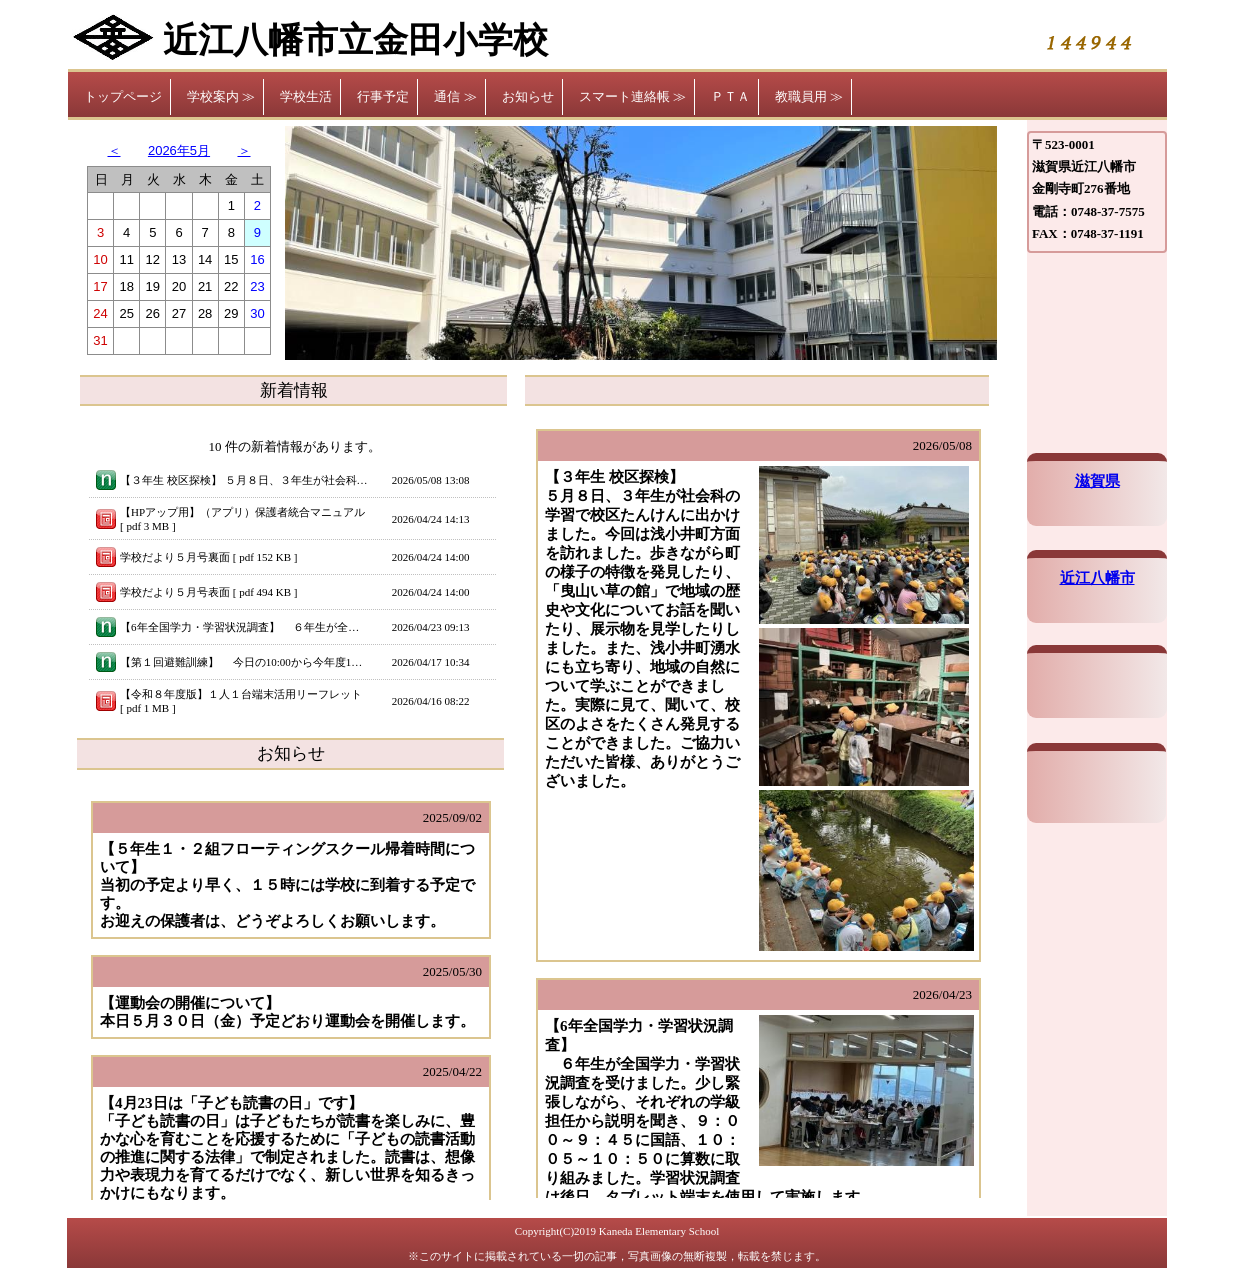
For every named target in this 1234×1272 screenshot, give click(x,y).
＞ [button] (244, 150)
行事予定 (383, 96)
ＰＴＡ (730, 96)
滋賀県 (1097, 481)
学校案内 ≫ (221, 96)
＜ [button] (114, 150)
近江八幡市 (1097, 578)
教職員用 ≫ (809, 96)
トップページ (123, 96)
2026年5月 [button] (179, 150)
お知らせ (528, 96)
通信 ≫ (455, 96)
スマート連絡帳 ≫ (632, 96)
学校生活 (306, 96)
